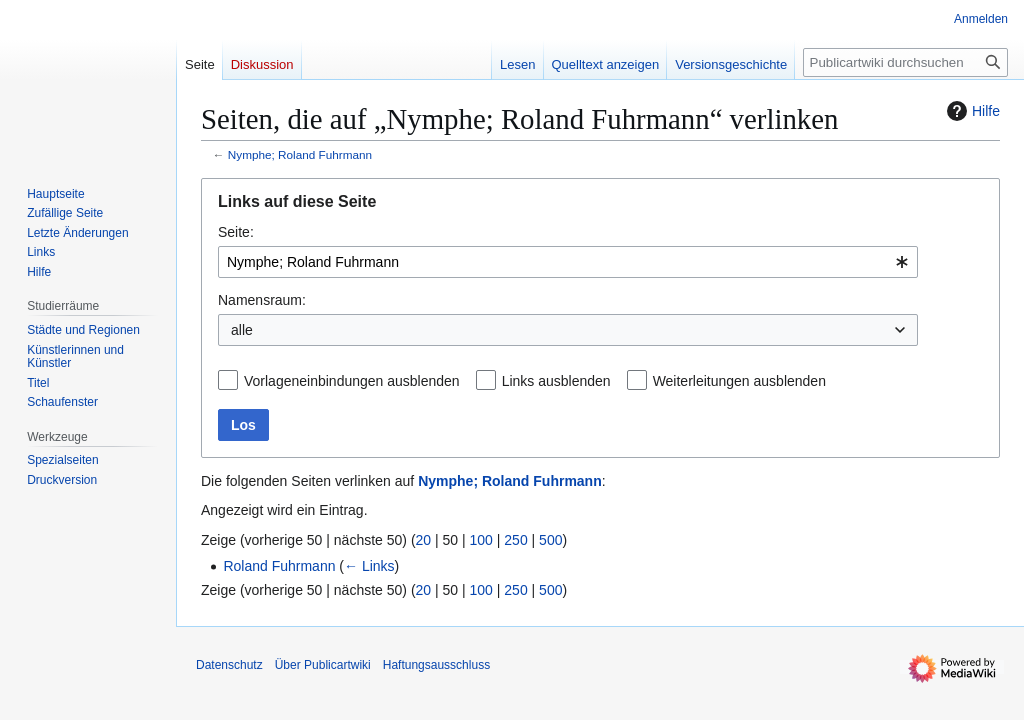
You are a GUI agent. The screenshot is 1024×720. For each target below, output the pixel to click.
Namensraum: (262, 300)
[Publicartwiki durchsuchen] (905, 62)
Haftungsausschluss (436, 665)
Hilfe (971, 111)
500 (550, 540)
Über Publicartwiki (323, 665)
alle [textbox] (242, 330)
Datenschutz (229, 665)
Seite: (236, 232)
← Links (369, 566)
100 (481, 540)
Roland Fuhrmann (279, 566)
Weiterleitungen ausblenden (739, 381)
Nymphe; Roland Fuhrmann (300, 154)
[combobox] (568, 262)
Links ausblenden (556, 381)
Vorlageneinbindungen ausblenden (352, 381)
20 (424, 540)
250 (515, 540)
